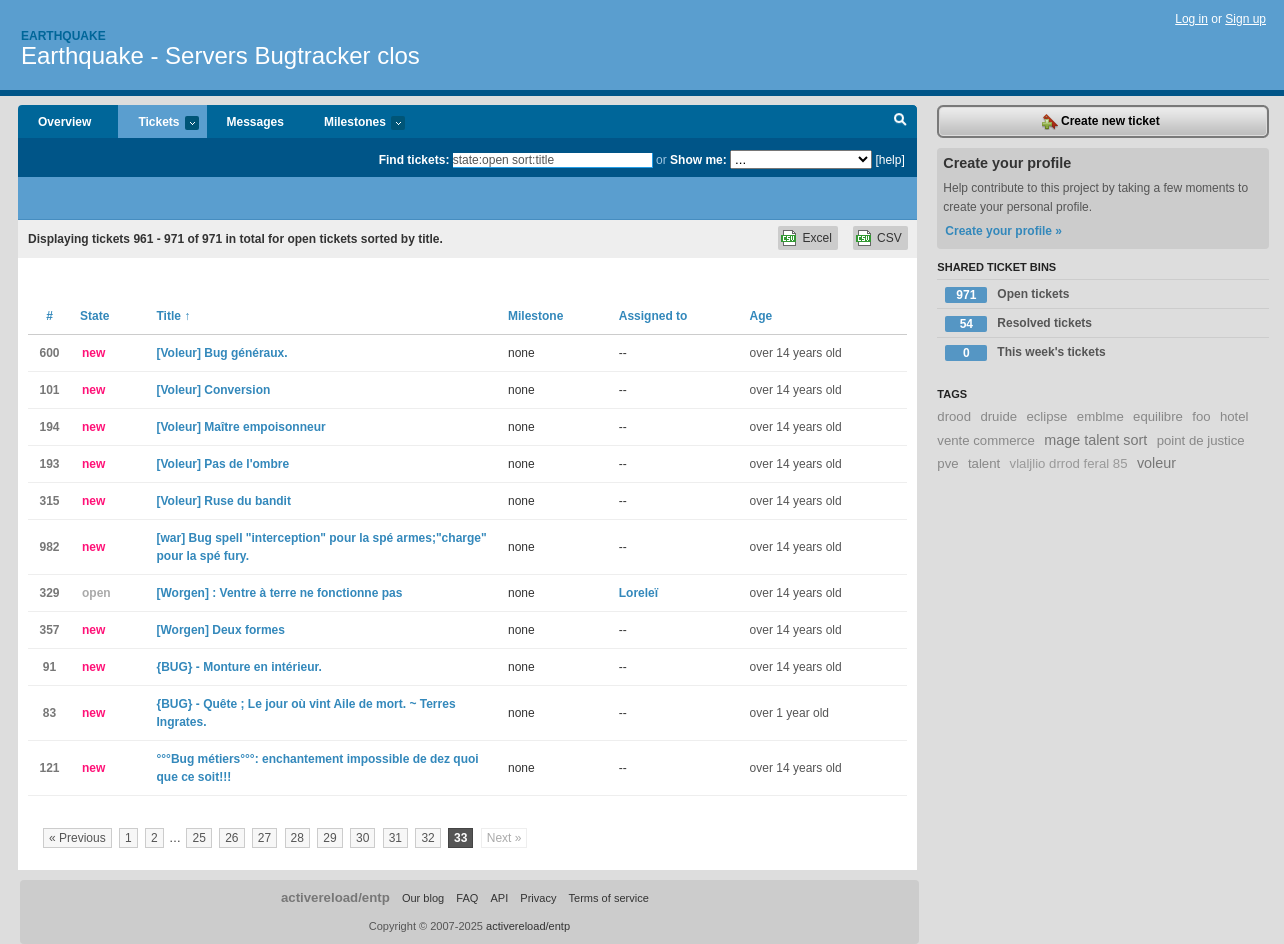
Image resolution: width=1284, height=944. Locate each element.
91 (49, 667)
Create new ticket (1101, 122)
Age (761, 316)
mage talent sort (1095, 440)
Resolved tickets (1018, 324)
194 (49, 427)
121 (49, 768)
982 (49, 547)
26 (231, 838)
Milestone (535, 316)
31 (395, 838)
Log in (1191, 19)
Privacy (538, 898)
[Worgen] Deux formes (221, 630)
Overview (64, 122)
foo (1201, 416)
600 (49, 353)
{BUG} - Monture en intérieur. (239, 667)
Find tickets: (414, 160)
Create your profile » (1003, 231)
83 (49, 713)
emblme (1100, 416)
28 (297, 838)
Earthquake (63, 36)
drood (954, 416)
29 (329, 838)
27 (264, 838)
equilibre (1158, 416)
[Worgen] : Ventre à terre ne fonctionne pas (280, 593)
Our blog (423, 898)
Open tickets (1007, 295)
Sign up (1245, 19)
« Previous (77, 838)
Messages (255, 122)
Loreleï (638, 593)
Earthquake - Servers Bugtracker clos (220, 55)
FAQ (467, 898)
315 (49, 501)
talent (984, 463)
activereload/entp (335, 897)
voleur (1156, 463)
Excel (816, 238)
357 (49, 630)
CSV (889, 238)
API (499, 898)
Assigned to (653, 316)
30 (362, 838)
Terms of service (609, 898)
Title (174, 316)
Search (900, 122)
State (94, 316)
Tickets (158, 123)
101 (49, 390)
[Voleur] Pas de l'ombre (223, 464)
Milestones (354, 123)
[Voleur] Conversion (214, 390)
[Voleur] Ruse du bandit (224, 501)
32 (427, 838)
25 (198, 838)
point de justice (1201, 440)
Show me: (698, 160)
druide (998, 416)
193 (49, 464)
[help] (889, 160)
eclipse (1046, 416)
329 (49, 593)
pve (947, 463)
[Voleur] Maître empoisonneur (241, 427)
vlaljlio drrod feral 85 (1069, 463)
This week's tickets (1025, 353)
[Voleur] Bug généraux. (222, 353)
